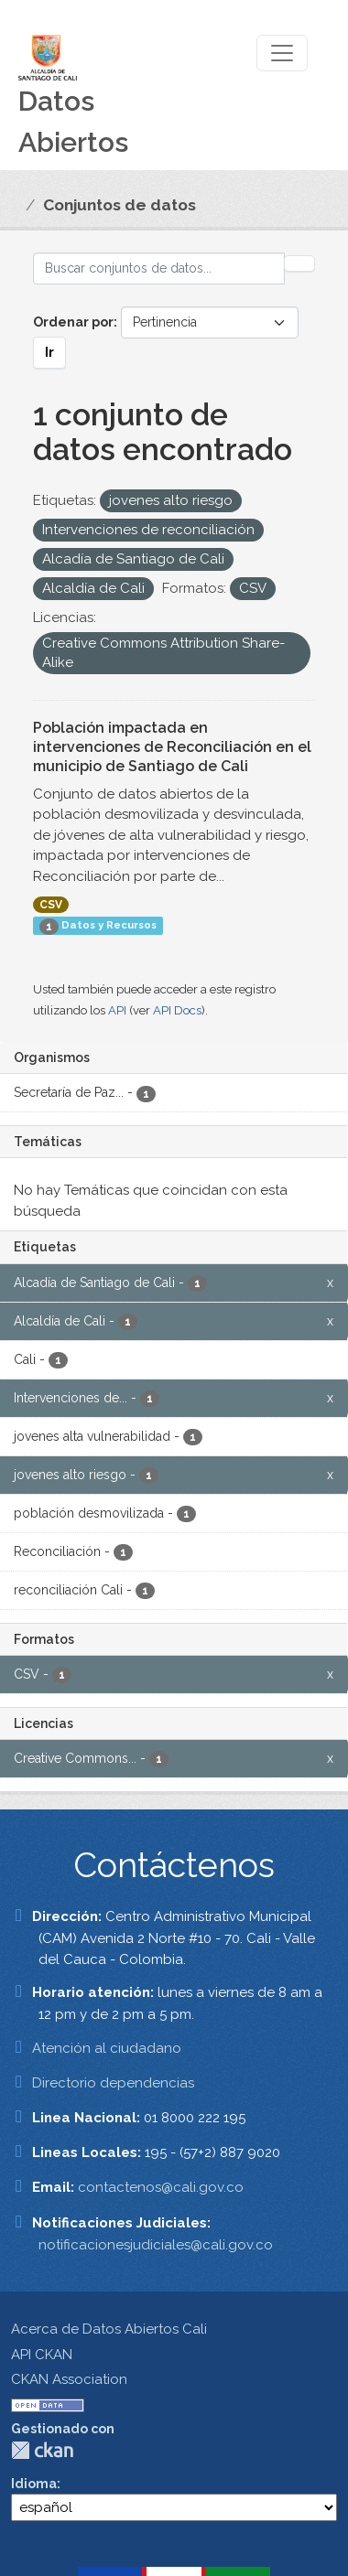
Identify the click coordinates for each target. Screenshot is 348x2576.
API (117, 1010)
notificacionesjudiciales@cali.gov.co (155, 2245)
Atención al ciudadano (106, 2048)
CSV (50, 904)
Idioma (34, 2483)
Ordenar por (73, 322)
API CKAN (41, 2354)
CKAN (42, 2450)
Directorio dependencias (113, 2083)
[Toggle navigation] (282, 53)
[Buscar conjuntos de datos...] (159, 268)
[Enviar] (299, 263)
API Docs (177, 1010)
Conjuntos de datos (119, 205)
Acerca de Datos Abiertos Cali (109, 2329)
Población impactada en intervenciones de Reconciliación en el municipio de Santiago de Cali (172, 747)
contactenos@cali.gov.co (161, 2187)
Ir (49, 352)
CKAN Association (69, 2379)
